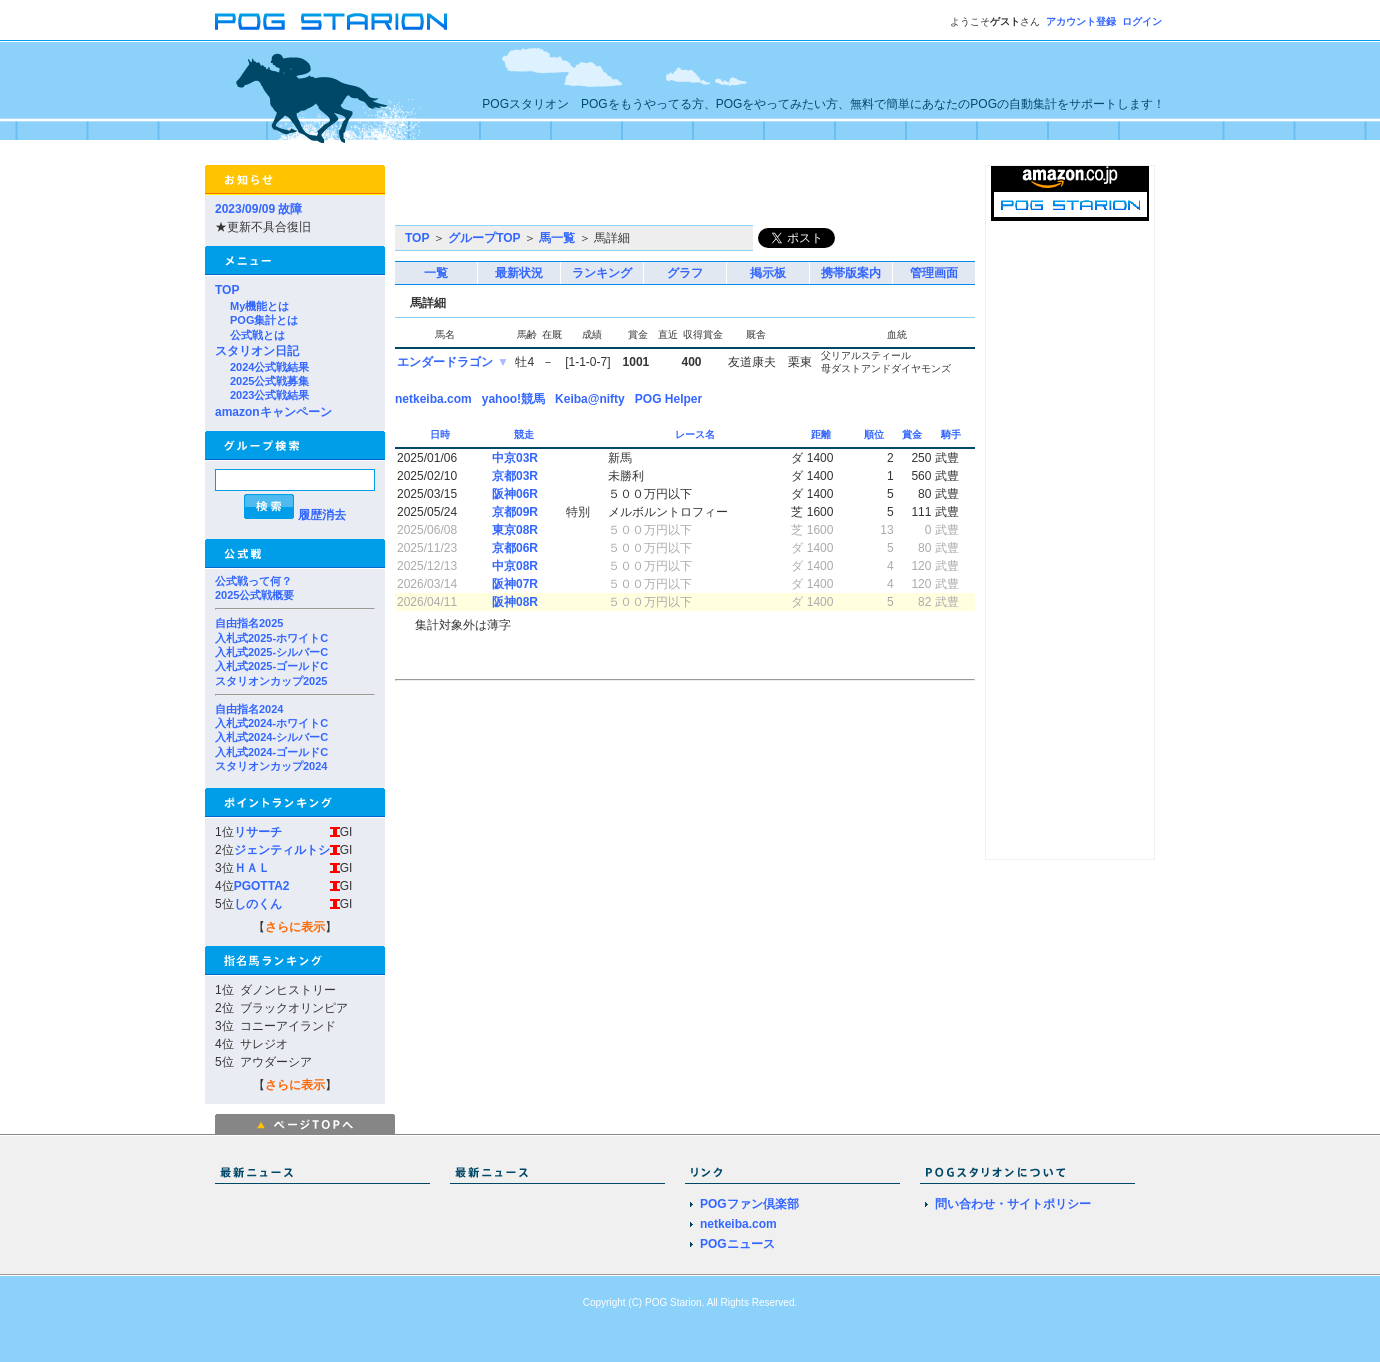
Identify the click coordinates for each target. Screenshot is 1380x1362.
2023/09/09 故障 (258, 209)
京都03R (515, 476)
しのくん (258, 904)
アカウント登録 (1081, 21)
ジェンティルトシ (282, 850)
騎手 (952, 434)
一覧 (436, 273)
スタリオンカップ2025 (271, 681)
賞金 (913, 434)
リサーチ (258, 832)
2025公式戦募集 (269, 381)
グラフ (685, 273)
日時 (441, 434)
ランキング (602, 273)
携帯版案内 (851, 273)
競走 (525, 434)
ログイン (1142, 21)
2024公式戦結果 (269, 367)
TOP (227, 290)
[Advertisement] (629, 195)
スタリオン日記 (257, 351)
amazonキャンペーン (273, 412)
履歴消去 (322, 515)
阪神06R (515, 494)
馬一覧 (557, 238)
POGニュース (737, 1244)
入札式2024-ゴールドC (271, 752)
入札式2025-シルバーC (271, 652)
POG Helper (668, 399)
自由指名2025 (249, 623)
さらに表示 (295, 927)
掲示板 (768, 273)
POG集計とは (264, 320)
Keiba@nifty (590, 399)
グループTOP (484, 238)
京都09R (515, 512)
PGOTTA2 (262, 886)
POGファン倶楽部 (749, 1204)
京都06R (515, 548)
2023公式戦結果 (269, 395)
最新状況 (519, 273)
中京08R (515, 566)
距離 (822, 434)
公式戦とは (257, 335)
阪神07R (515, 584)
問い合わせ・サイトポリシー (1013, 1204)
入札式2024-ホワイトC (271, 723)
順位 (875, 434)
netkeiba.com (433, 399)
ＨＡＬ (252, 868)
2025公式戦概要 (254, 595)
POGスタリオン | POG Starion (331, 21)
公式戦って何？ (253, 581)
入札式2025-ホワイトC (271, 638)
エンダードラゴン (445, 362)
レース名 (696, 434)
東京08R (515, 530)
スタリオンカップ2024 (271, 766)
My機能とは (259, 306)
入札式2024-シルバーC (271, 737)
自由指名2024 (249, 709)
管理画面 (934, 273)
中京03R (515, 458)
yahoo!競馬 (513, 399)
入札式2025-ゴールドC (271, 666)
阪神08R (515, 602)
